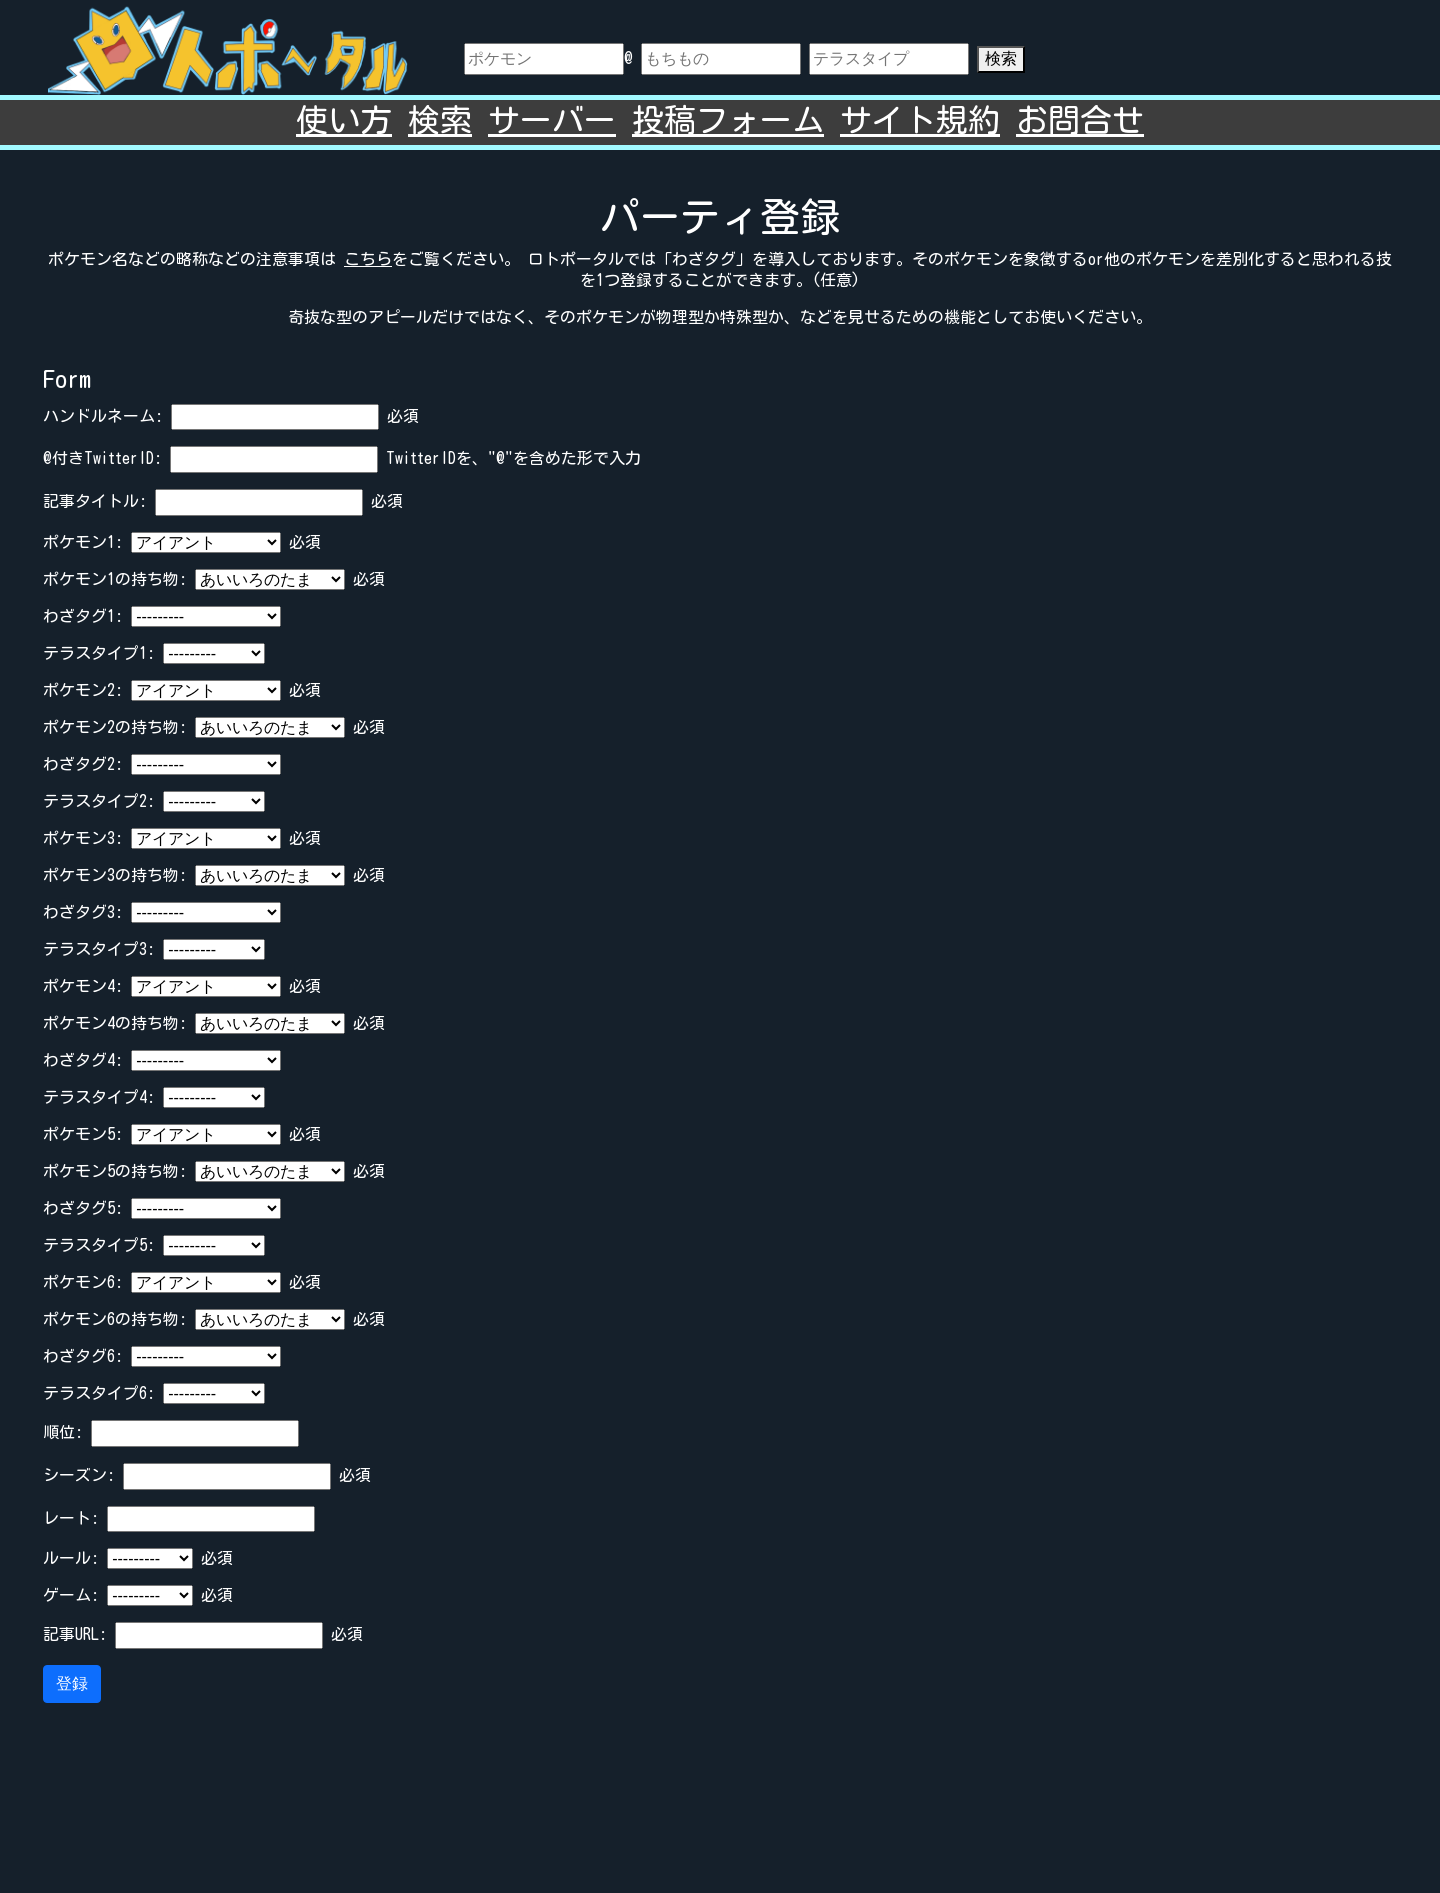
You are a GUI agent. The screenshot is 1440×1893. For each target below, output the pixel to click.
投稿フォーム (728, 120)
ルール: (71, 1558)
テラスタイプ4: (99, 1097)
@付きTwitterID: (102, 458)
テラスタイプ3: (99, 949)
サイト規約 (920, 120)
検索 (1001, 58)
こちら (368, 259)
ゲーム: (71, 1595)
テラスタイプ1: (99, 653)
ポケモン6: (83, 1282)
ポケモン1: (83, 542)
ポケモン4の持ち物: (115, 1023)
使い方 (344, 120)
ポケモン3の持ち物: (115, 875)
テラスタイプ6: (99, 1393)
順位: (63, 1432)
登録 (72, 1683)
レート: (71, 1518)
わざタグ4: (83, 1060)
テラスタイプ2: (99, 801)
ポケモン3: (83, 838)
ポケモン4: (83, 986)
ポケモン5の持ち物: (115, 1171)
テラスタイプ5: (99, 1245)
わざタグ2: (83, 764)
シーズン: (79, 1475)
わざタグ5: (83, 1208)
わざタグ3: (83, 912)
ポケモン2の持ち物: (115, 727)
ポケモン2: (83, 690)
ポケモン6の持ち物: (115, 1319)
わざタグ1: (83, 616)
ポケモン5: (83, 1134)
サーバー (552, 120)
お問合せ (1080, 120)
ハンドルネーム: (103, 416)
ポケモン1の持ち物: (115, 579)
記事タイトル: (95, 501)
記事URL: (75, 1634)
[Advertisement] (720, 1795)
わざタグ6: (83, 1356)
